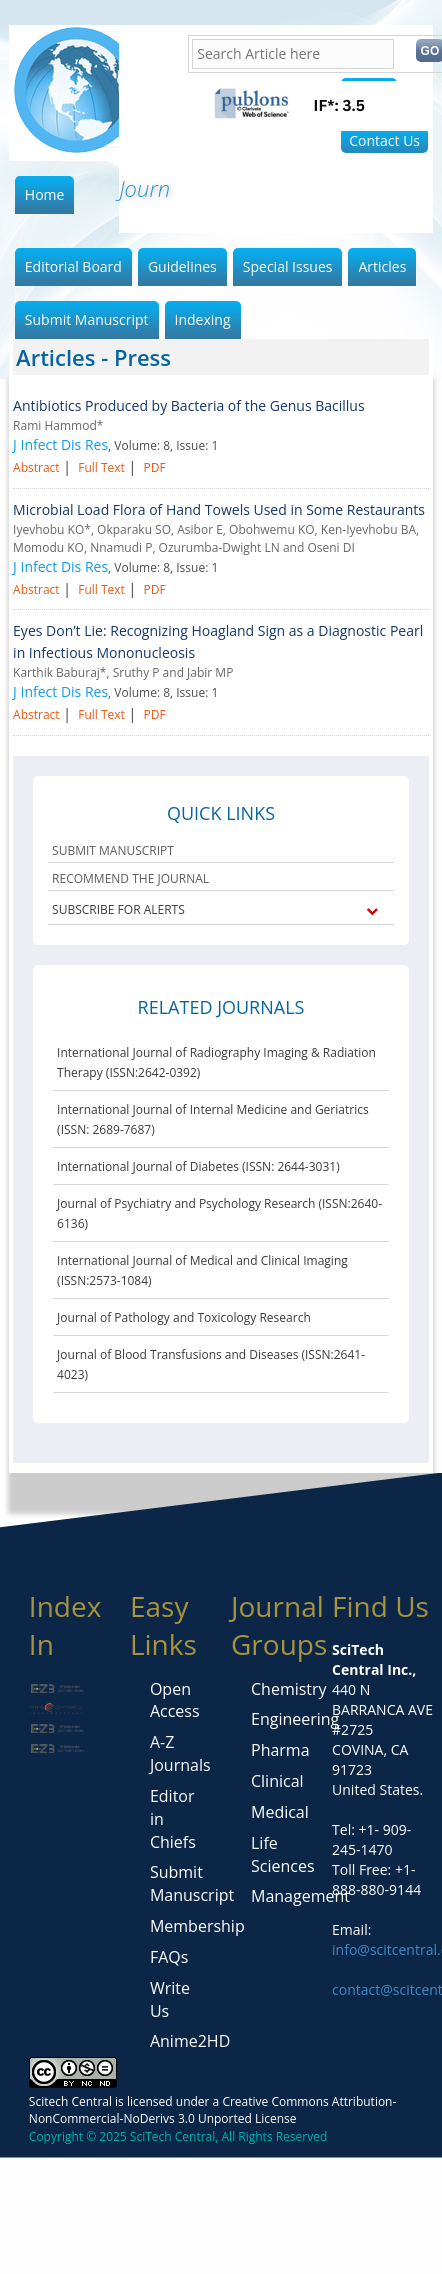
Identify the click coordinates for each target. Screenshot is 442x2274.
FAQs (169, 1957)
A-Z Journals (180, 1753)
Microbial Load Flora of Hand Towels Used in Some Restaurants (219, 509)
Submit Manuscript (87, 319)
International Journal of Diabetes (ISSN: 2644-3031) (198, 1166)
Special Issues (288, 266)
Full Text (101, 467)
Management (300, 1896)
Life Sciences (283, 1854)
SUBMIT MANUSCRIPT (113, 850)
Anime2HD (190, 2041)
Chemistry (289, 1689)
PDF (154, 467)
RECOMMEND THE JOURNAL (130, 878)
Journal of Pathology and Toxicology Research (184, 1317)
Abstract (36, 467)
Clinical (277, 1781)
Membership (197, 1926)
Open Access (175, 1700)
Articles (382, 266)
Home (45, 194)
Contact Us (384, 140)
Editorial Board (73, 266)
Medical (280, 1812)
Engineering (295, 1719)
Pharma (280, 1750)
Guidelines (182, 266)
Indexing (203, 319)
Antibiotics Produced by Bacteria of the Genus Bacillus (189, 405)
